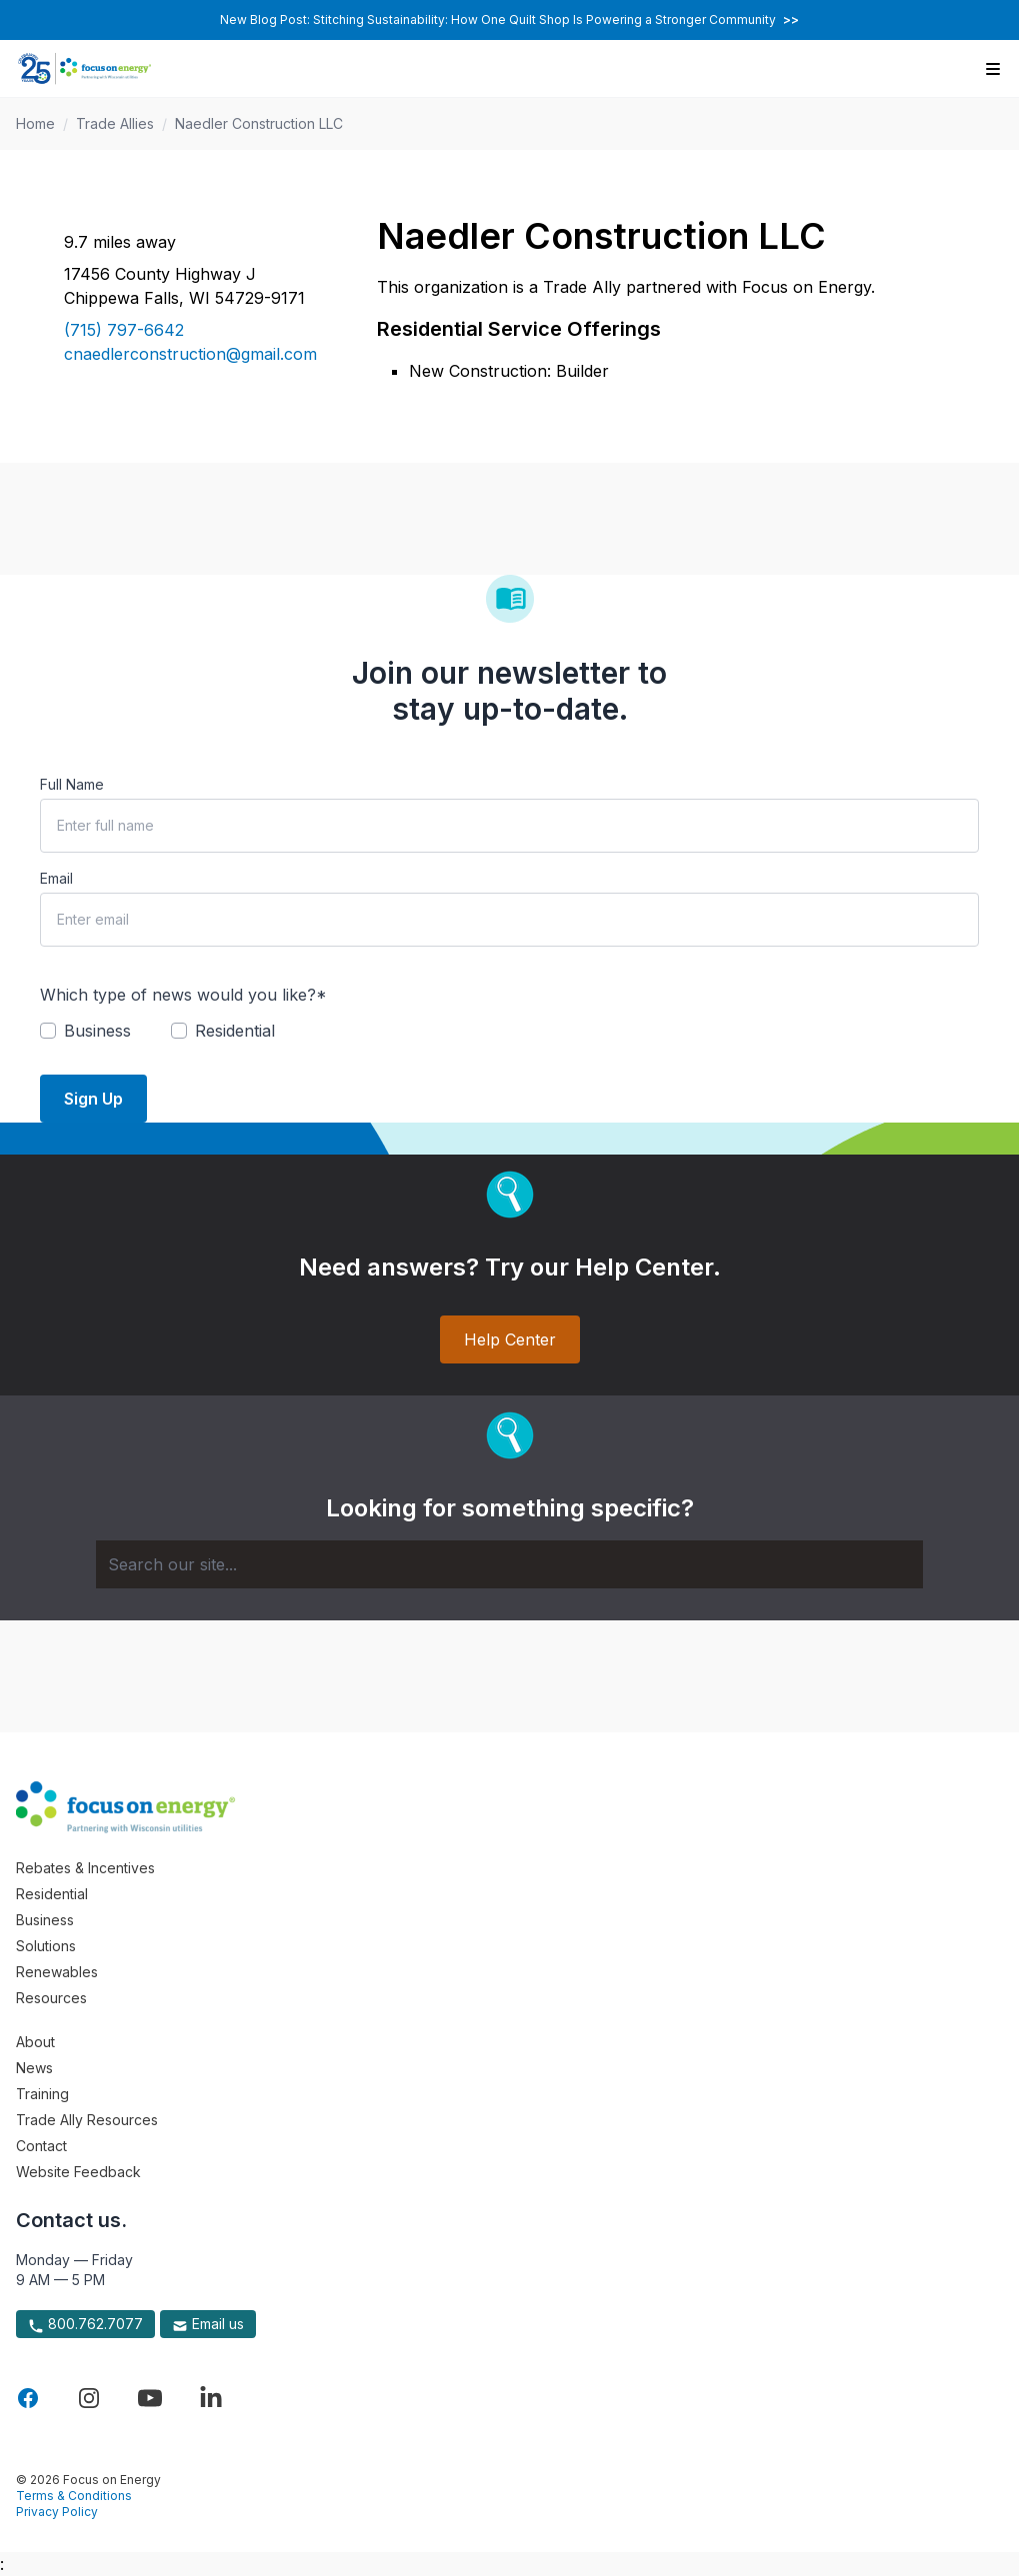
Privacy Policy (57, 2511)
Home (35, 123)
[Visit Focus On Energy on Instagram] (89, 2398)
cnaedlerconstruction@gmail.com (190, 354)
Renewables (57, 1971)
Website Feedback (78, 2171)
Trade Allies (115, 123)
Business (45, 1919)
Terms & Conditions (74, 2495)
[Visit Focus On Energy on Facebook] (28, 2398)
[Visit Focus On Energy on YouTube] (150, 2398)
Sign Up (93, 1099)
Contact (41, 2145)
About (35, 2041)
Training (42, 2093)
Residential (52, 1893)
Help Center (510, 1339)
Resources (51, 1997)
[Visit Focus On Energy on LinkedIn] (211, 2398)
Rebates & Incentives (85, 1867)
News (34, 2067)
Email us (208, 2324)
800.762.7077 (85, 2324)
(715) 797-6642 (124, 330)
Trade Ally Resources (87, 2119)
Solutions (46, 1945)
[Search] (509, 1564)
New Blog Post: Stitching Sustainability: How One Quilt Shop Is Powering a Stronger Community (509, 19)
